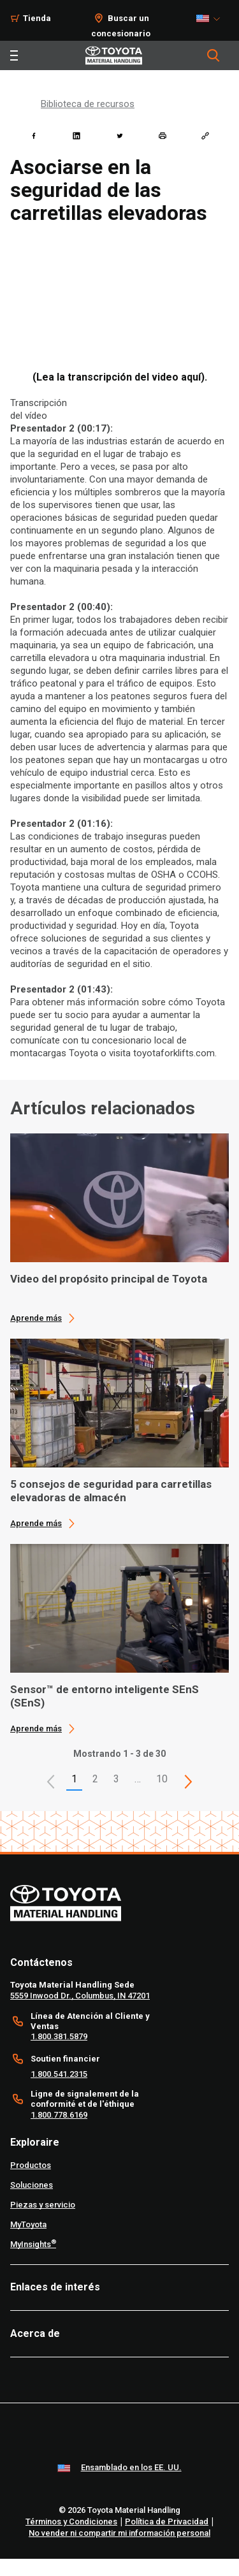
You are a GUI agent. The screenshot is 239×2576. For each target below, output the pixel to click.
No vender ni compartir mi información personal (119, 2533)
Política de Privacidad (166, 2521)
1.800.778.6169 (59, 2115)
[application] (119, 1228)
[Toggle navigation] (14, 55)
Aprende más (36, 1318)
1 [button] (74, 1779)
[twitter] (119, 135)
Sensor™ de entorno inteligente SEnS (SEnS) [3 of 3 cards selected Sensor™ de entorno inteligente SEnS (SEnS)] (104, 1696)
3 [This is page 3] (116, 1779)
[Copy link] (205, 135)
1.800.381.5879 (59, 2036)
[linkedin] (76, 135)
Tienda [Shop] (37, 18)
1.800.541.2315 (59, 2074)
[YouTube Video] (119, 298)
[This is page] (188, 1781)
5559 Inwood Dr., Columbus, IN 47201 (80, 1995)
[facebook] (33, 135)
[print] (162, 135)
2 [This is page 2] (95, 1779)
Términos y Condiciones (71, 2521)
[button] (51, 1781)
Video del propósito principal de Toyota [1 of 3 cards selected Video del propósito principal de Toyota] (108, 1278)
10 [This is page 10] (162, 1779)
